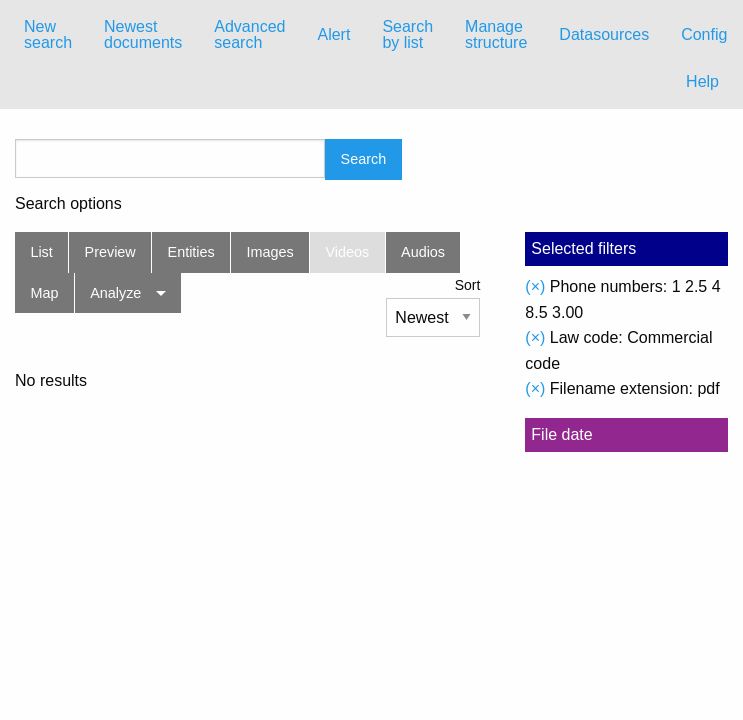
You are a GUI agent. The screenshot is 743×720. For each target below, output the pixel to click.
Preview (110, 252)
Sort (468, 285)
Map (44, 293)
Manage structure (496, 34)
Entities (191, 252)
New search (48, 34)
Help (702, 81)
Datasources (604, 34)
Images (270, 252)
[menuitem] (48, 35)
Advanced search (249, 34)
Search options (68, 204)
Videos (348, 252)
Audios (423, 252)
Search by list (407, 34)
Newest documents (143, 34)
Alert (333, 34)
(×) (535, 286)
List (41, 252)
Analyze (115, 293)
